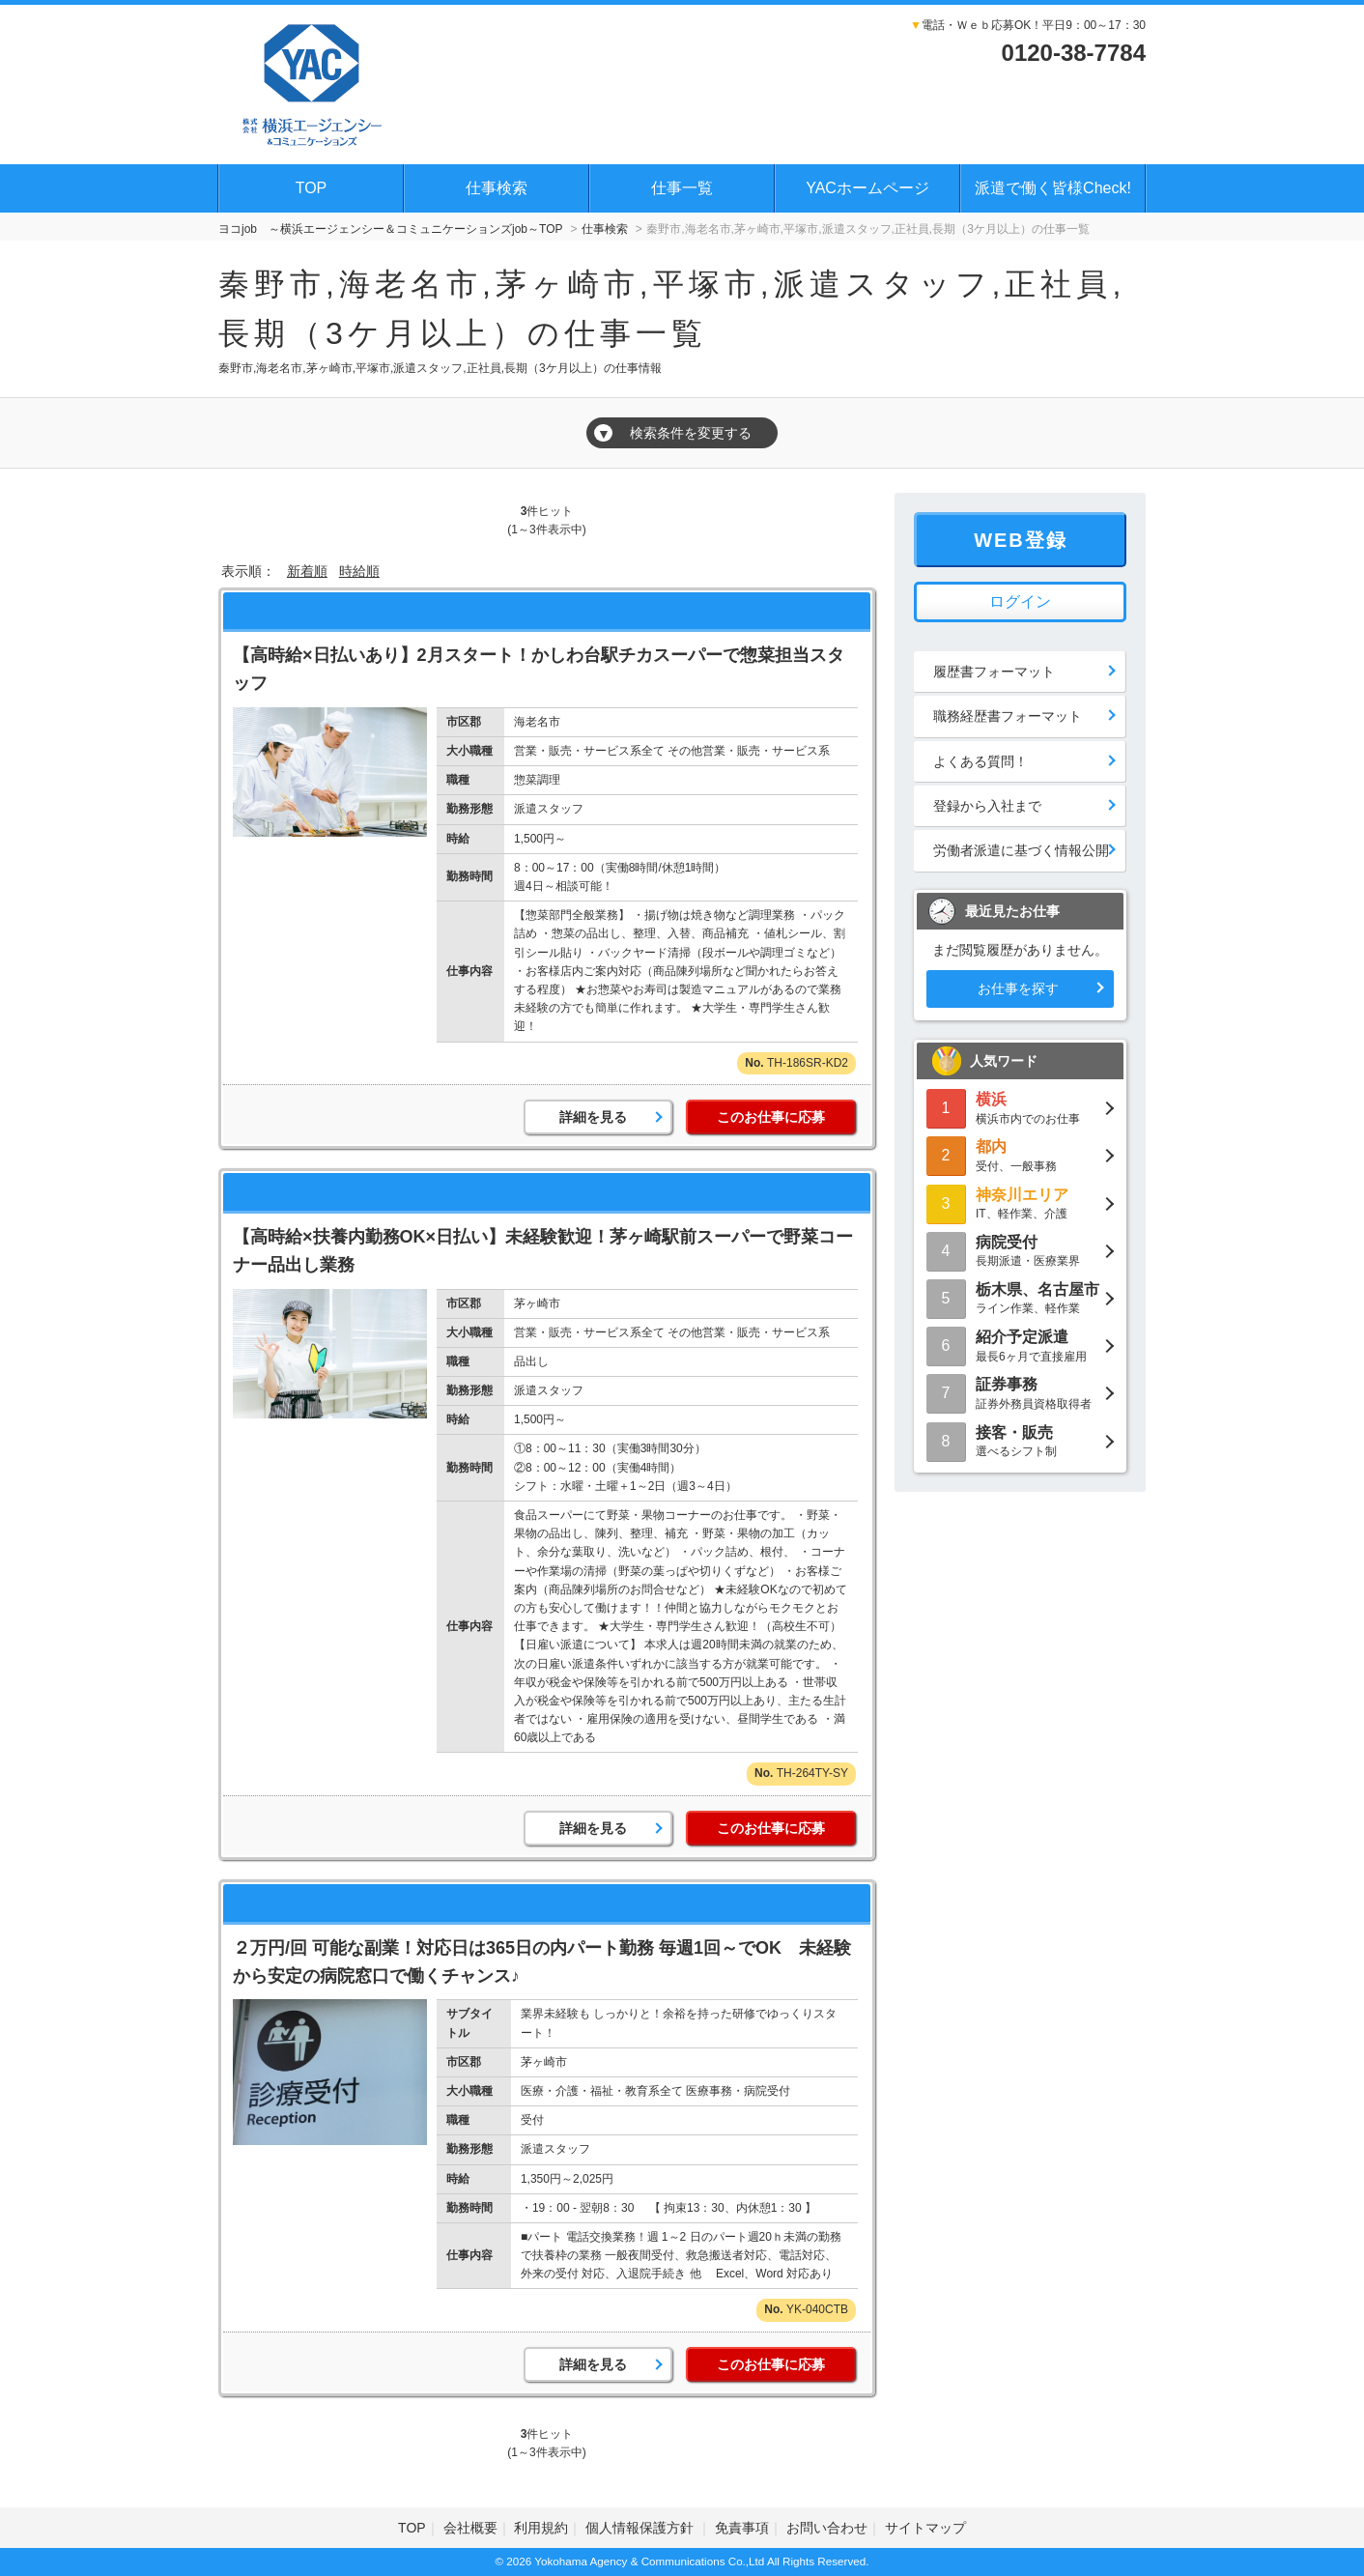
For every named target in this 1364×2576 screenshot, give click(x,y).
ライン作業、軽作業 (1020, 1297)
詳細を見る (593, 1117)
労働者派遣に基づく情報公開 (1021, 850)
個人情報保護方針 (641, 2527)
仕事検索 (496, 188)
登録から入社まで (987, 806)
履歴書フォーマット (994, 671)
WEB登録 (1020, 540)
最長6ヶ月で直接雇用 (1020, 1344)
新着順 (307, 571)
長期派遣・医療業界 (1020, 1250)
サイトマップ (925, 2527)
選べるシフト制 (1020, 1440)
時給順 (359, 571)
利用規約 (541, 2527)
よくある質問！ (980, 761)
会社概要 (470, 2527)
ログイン (1020, 601)
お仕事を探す (1018, 988)
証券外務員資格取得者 (1020, 1392)
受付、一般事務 (1020, 1154)
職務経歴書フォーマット (1007, 716)
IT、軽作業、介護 (1020, 1202)
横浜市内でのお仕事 (1020, 1107)
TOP (311, 188)
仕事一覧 (682, 188)
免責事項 (742, 2527)
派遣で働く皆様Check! (1053, 188)
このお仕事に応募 (771, 1117)
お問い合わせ (826, 2527)
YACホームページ (867, 188)
